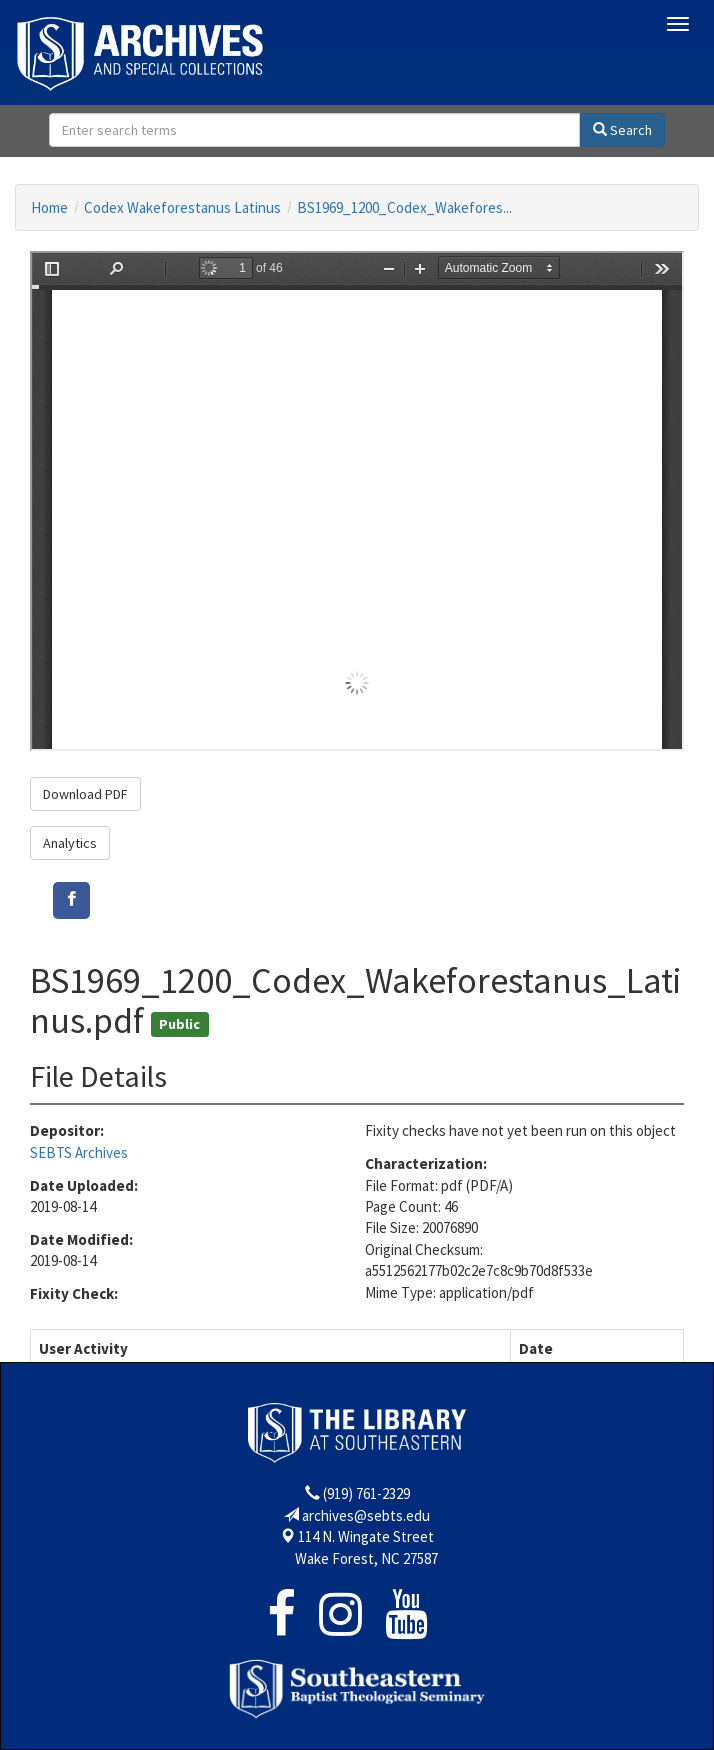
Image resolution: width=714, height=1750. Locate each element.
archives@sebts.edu (366, 1515)
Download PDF (85, 794)
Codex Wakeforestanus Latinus (182, 207)
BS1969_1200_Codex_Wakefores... (404, 207)
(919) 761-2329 (366, 1493)
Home (49, 207)
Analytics (70, 843)
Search (622, 130)
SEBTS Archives (79, 1152)
